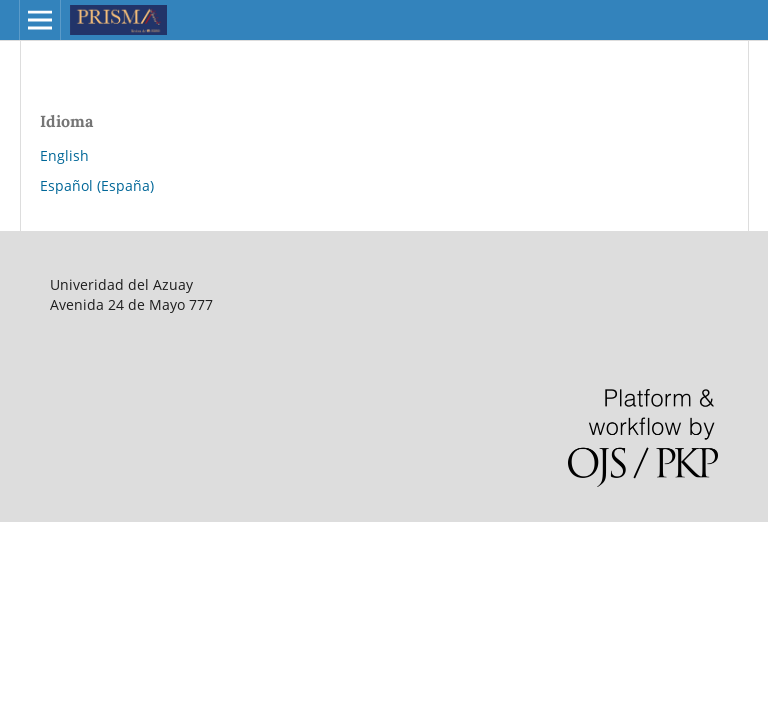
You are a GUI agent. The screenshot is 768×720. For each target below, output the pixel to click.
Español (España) (97, 185)
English (64, 155)
